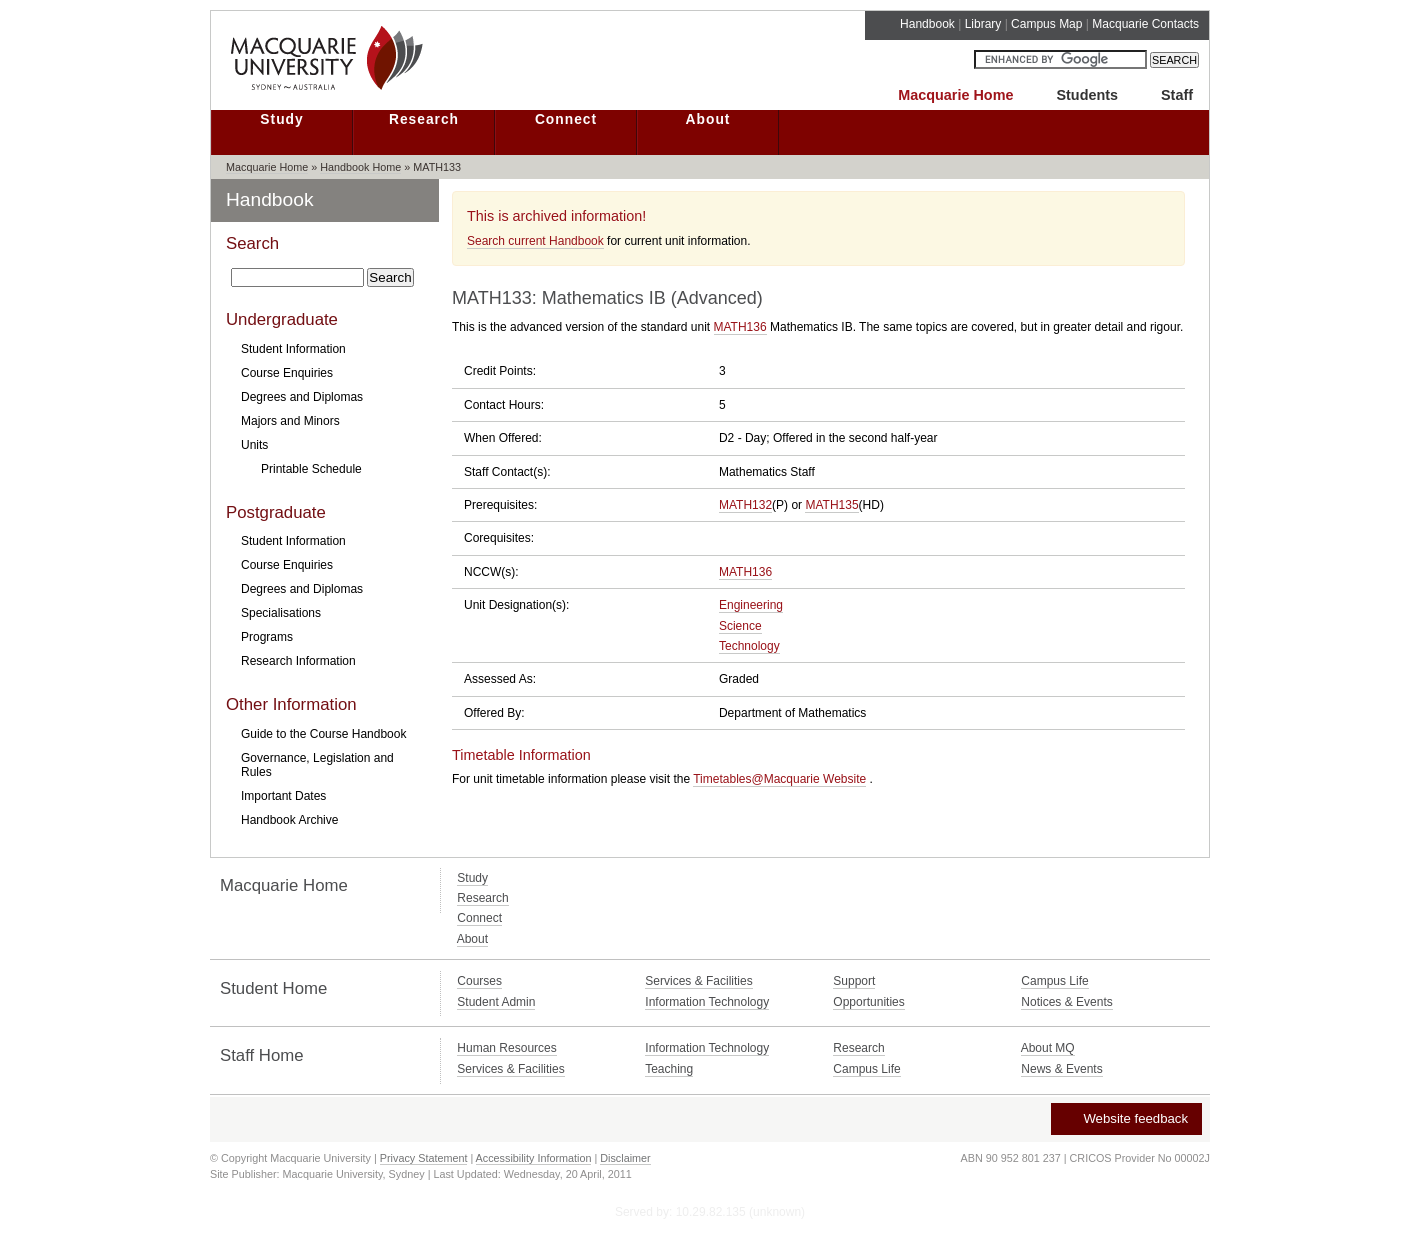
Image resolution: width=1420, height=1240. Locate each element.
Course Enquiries (287, 373)
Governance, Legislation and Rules (317, 765)
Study (281, 119)
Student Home (273, 988)
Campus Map (1046, 24)
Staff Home (262, 1055)
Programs (267, 637)
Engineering (751, 605)
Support (854, 981)
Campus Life (1054, 981)
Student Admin (496, 1002)
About (708, 119)
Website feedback (1125, 1118)
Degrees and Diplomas (302, 397)
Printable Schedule (311, 469)
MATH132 (745, 505)
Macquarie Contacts (1145, 24)
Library (983, 24)
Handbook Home (360, 167)
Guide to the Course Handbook (323, 734)
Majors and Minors (290, 421)
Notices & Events (1066, 1002)
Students (1087, 95)
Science (740, 626)
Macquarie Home (955, 95)
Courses (479, 981)
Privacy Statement (424, 1158)
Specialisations (281, 613)
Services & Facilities (698, 981)
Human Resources (506, 1048)
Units (254, 445)
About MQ (1048, 1048)
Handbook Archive (289, 820)
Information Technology (707, 1002)
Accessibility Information (534, 1158)
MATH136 (740, 327)
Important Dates (283, 796)
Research (424, 119)
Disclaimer (625, 1158)
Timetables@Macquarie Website (779, 779)
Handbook (927, 24)
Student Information (293, 349)
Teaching (669, 1069)
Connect (566, 119)
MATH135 (831, 505)
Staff (1177, 95)
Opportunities (868, 1002)
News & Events (1061, 1069)
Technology (749, 646)
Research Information (298, 661)
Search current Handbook (535, 241)
